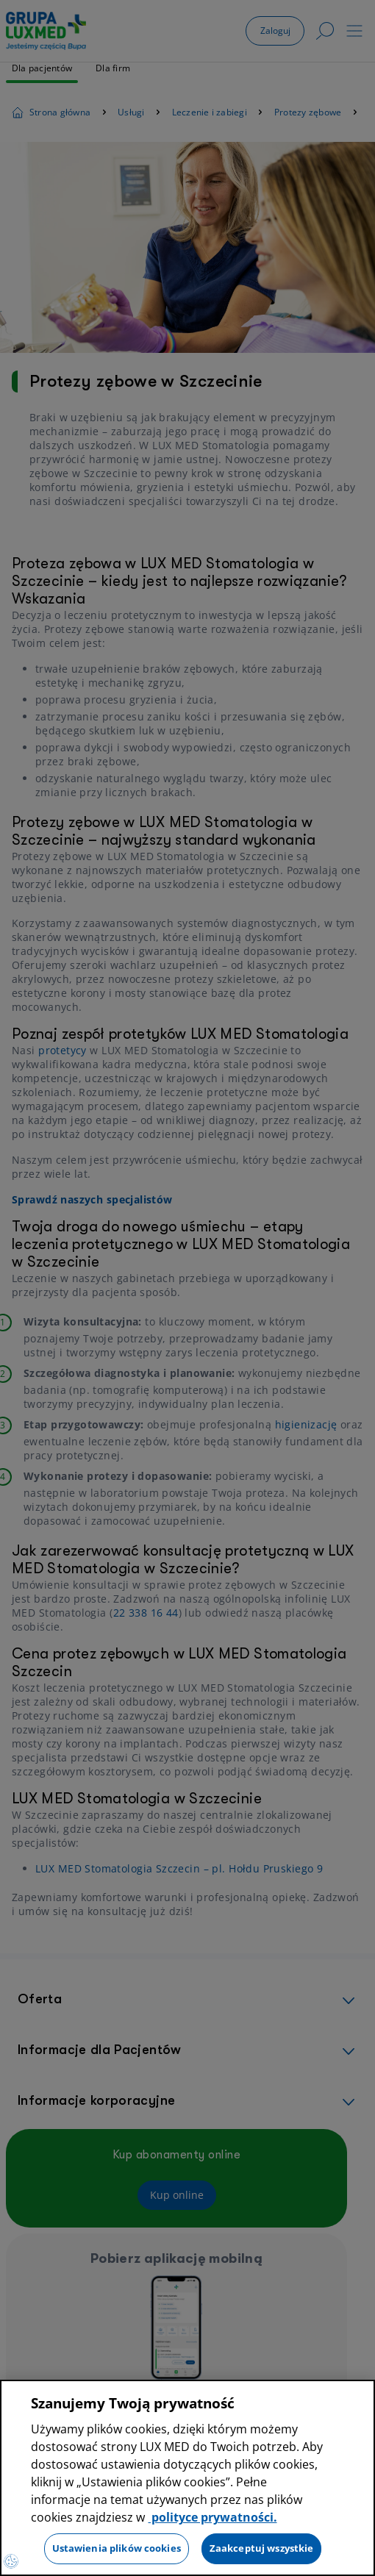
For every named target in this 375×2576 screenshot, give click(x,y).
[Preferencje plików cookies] (11, 2561)
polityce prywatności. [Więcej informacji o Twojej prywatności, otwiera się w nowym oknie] (213, 2517)
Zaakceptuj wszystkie (262, 2548)
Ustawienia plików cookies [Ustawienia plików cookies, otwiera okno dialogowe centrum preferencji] (116, 2548)
